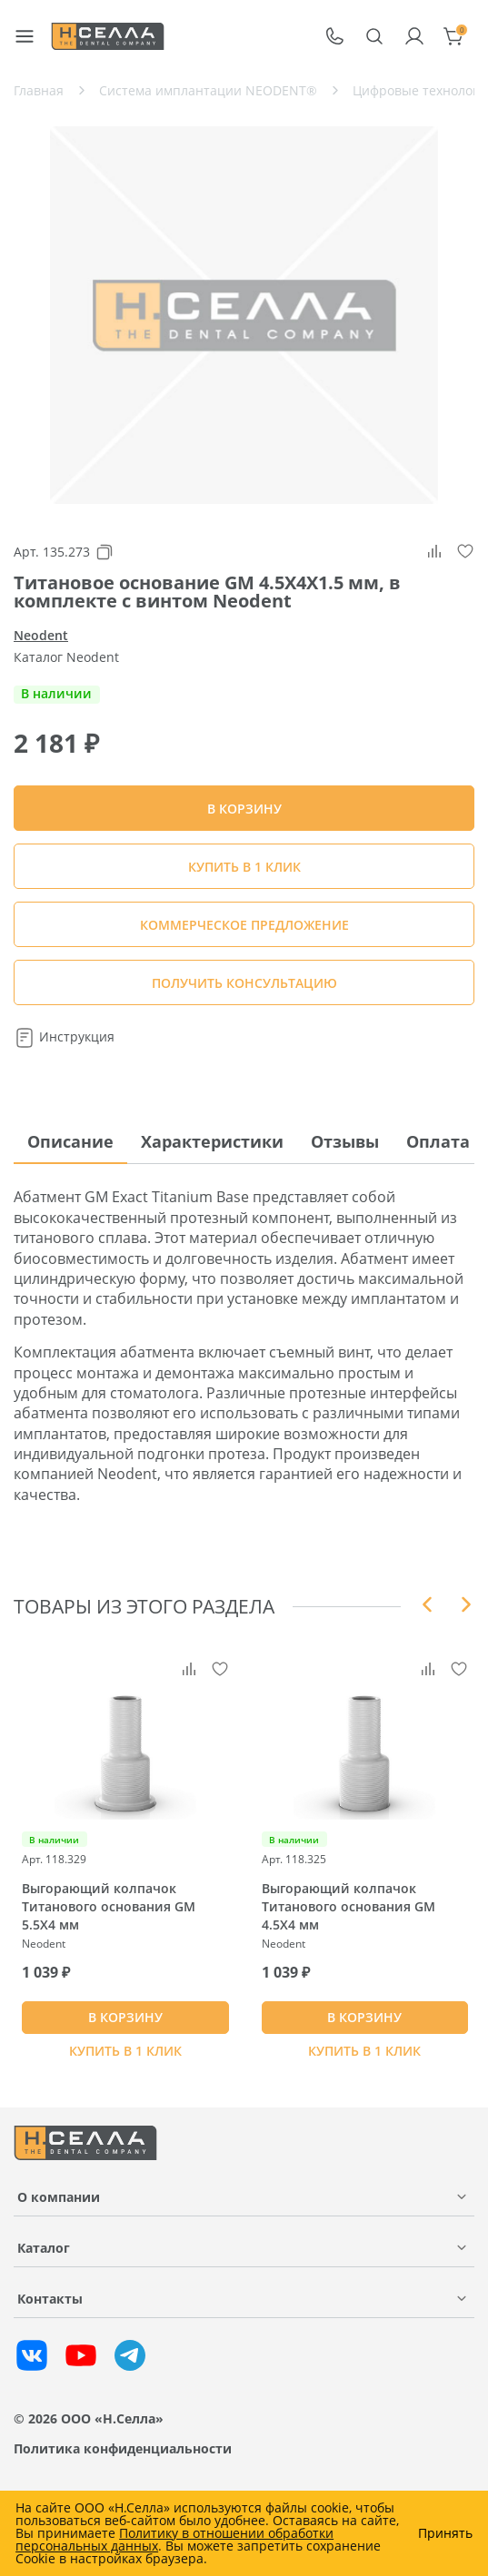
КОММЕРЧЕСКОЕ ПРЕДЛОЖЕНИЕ (244, 924)
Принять (445, 2533)
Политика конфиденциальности (123, 2448)
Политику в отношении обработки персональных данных (174, 2539)
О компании (58, 2197)
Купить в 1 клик (244, 866)
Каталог (43, 2247)
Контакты (50, 2298)
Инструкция (64, 1036)
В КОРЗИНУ (125, 2017)
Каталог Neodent (66, 657)
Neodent (41, 635)
